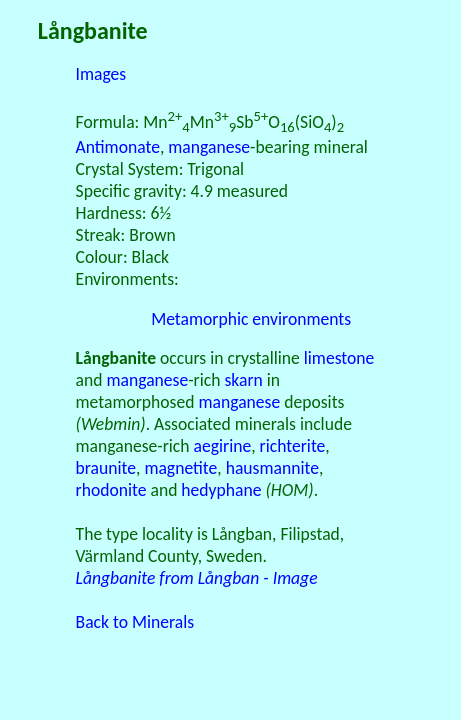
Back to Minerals (135, 622)
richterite (293, 446)
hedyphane (221, 490)
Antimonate (118, 147)
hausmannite (272, 468)
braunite (106, 468)
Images (101, 74)
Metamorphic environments (251, 319)
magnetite (180, 468)
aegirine (223, 446)
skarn (243, 380)
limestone (339, 358)
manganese (209, 147)
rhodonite (111, 490)
